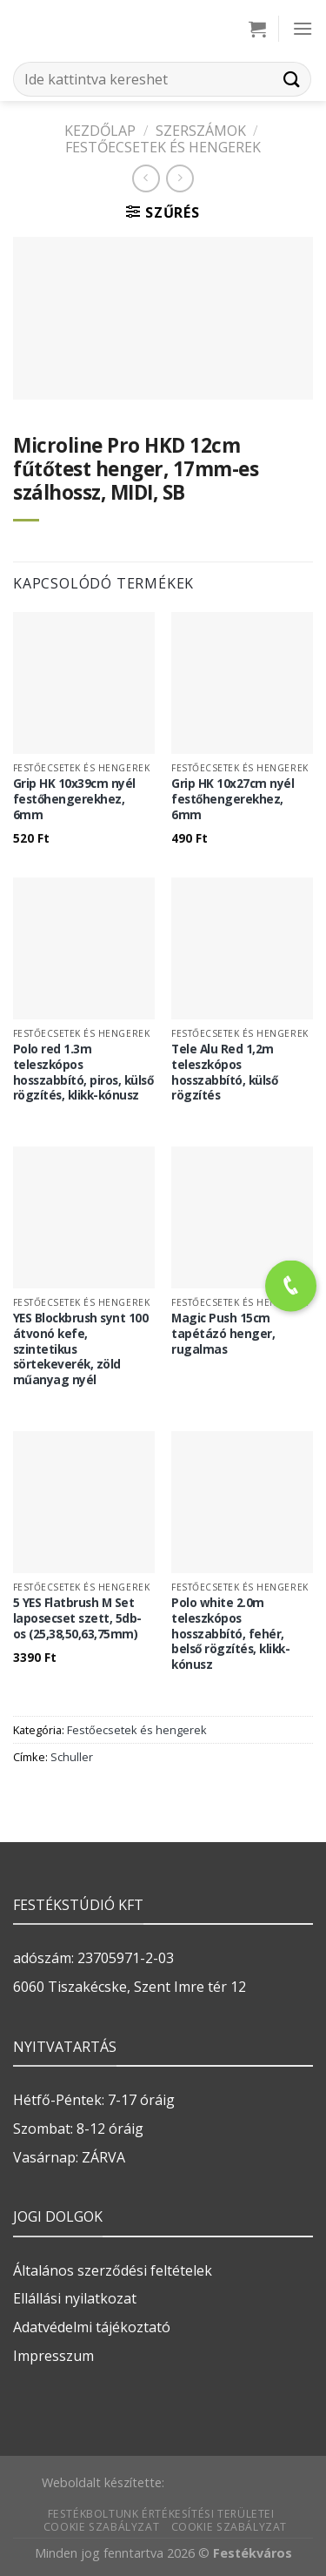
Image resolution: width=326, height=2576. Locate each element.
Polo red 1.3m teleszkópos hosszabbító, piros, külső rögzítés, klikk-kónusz (83, 1072)
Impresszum (53, 2355)
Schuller (71, 1757)
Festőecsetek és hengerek (163, 147)
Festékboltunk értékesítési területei (161, 2513)
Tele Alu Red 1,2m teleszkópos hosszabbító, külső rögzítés (224, 1072)
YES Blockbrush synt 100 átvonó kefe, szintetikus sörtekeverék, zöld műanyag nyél (81, 1348)
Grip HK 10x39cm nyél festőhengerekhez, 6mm (74, 799)
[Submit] (292, 79)
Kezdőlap (100, 130)
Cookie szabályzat (101, 2526)
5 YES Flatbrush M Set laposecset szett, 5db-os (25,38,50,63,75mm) (77, 1618)
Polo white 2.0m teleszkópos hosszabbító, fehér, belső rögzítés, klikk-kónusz (230, 1633)
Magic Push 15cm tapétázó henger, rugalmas (223, 1333)
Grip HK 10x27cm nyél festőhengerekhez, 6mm (232, 799)
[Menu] (302, 28)
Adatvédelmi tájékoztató (91, 2327)
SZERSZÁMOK (201, 130)
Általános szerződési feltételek (112, 2270)
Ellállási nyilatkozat (74, 2298)
